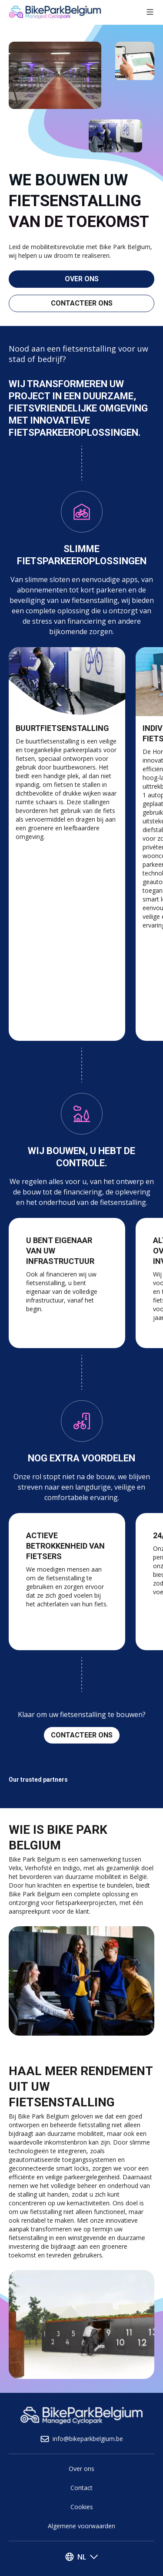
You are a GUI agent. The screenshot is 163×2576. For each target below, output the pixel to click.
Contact (81, 2488)
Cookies (81, 2507)
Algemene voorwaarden (81, 2526)
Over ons (81, 2468)
